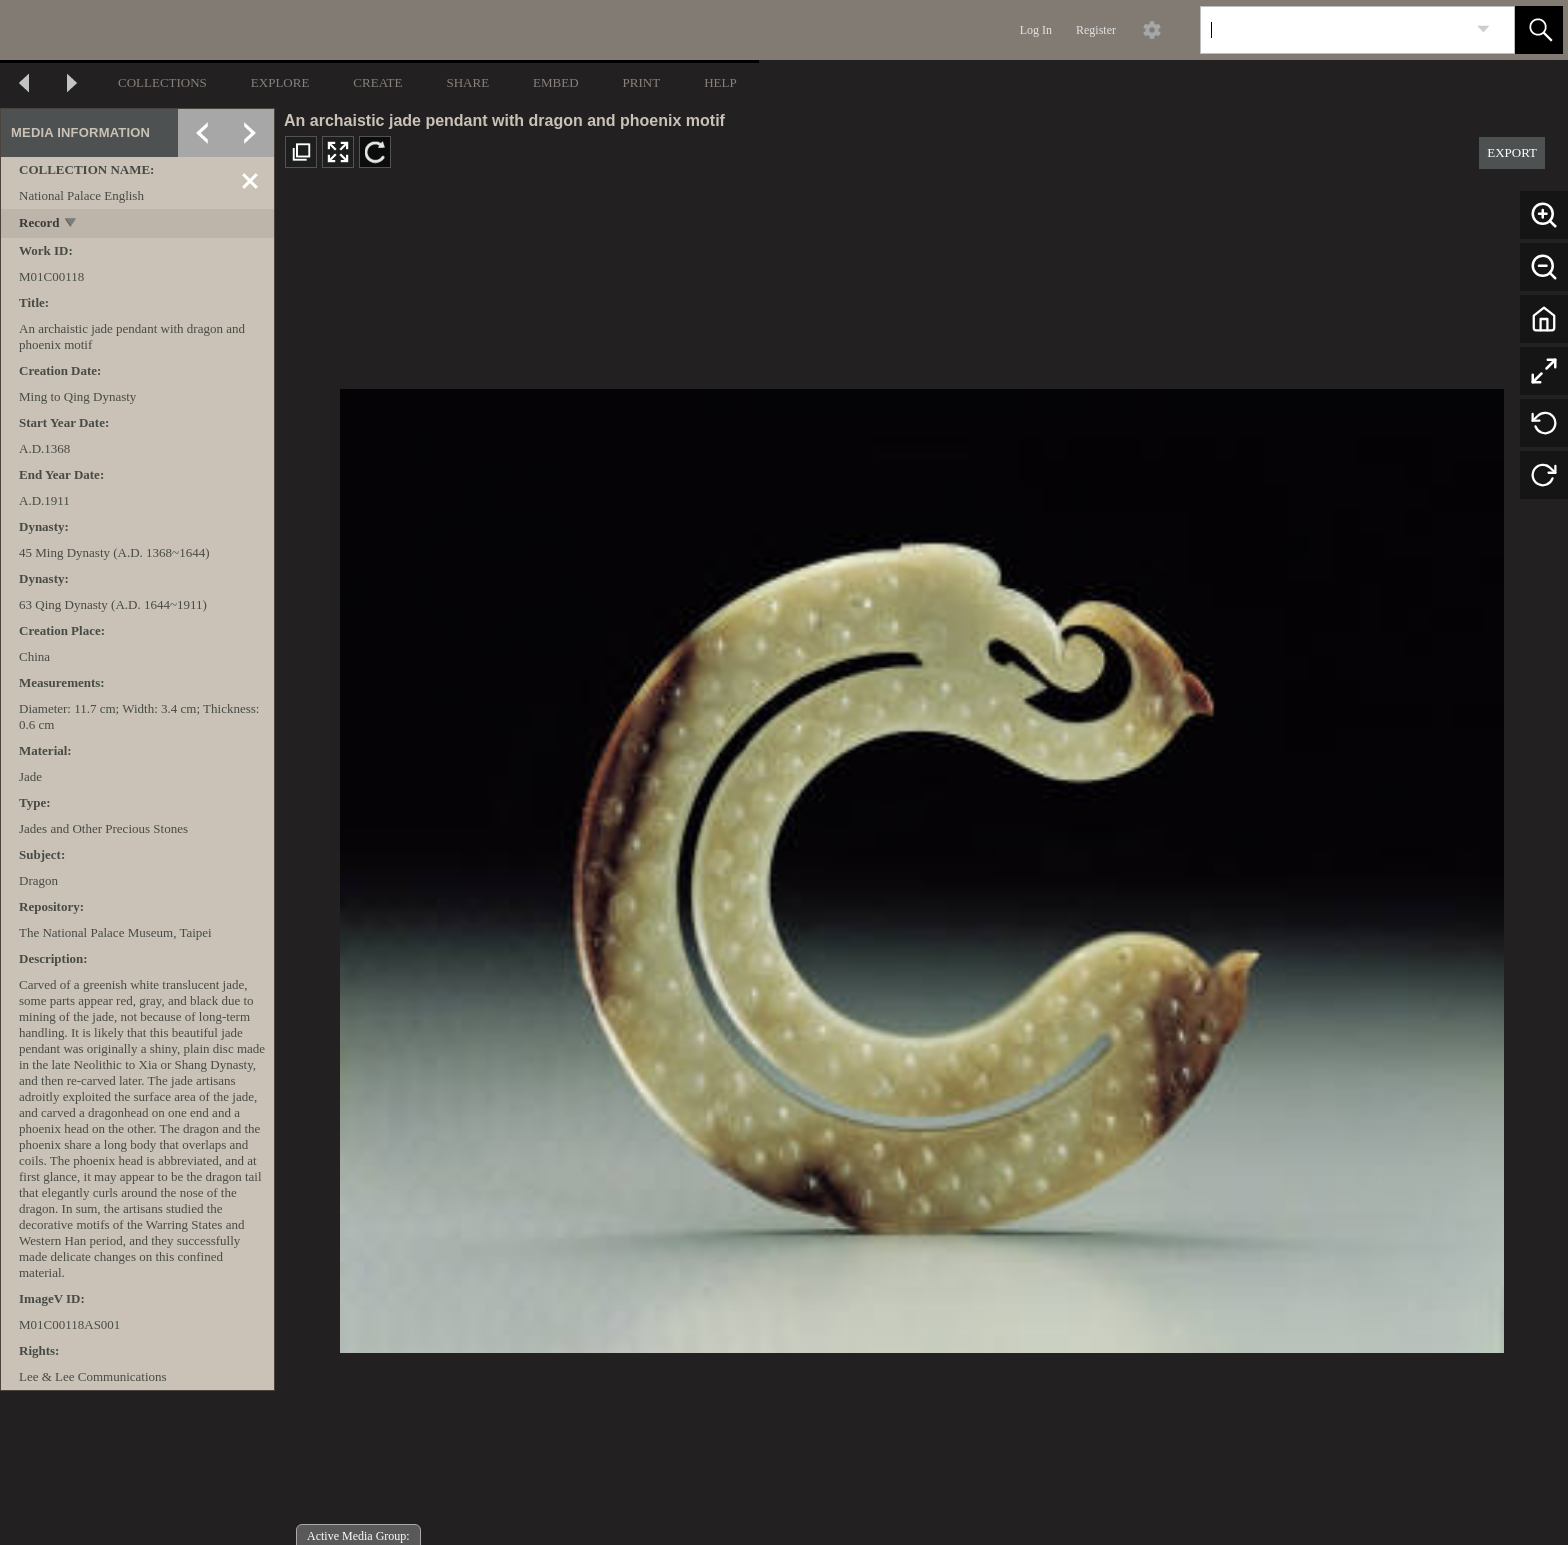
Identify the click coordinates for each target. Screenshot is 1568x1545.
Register (1096, 30)
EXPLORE (280, 82)
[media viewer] (921, 865)
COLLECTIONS (162, 82)
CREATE (377, 82)
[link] (1483, 29)
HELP (720, 82)
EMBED (556, 82)
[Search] (1334, 30)
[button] (1539, 30)
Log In (1036, 30)
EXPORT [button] (1512, 152)
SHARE (467, 82)
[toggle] (71, 224)
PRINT (642, 82)
